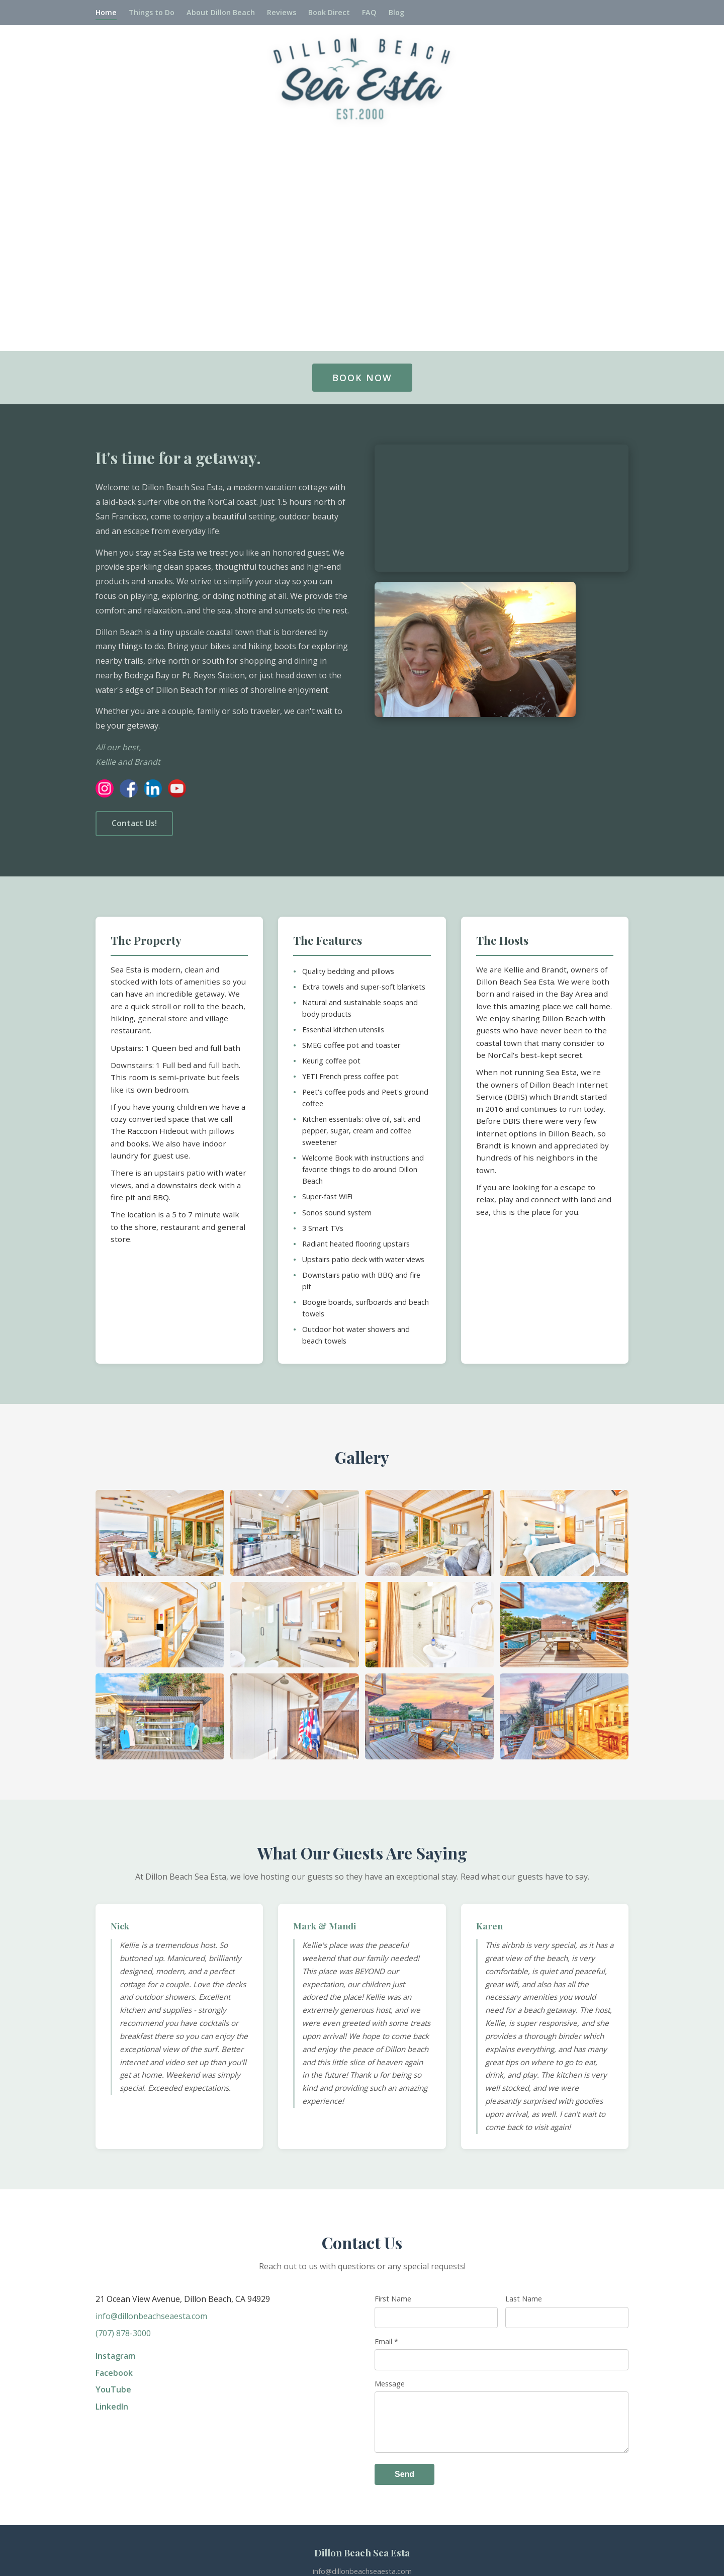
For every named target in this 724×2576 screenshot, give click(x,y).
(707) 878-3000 (123, 2333)
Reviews (281, 12)
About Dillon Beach (221, 12)
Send (404, 2474)
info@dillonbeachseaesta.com (151, 2316)
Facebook (114, 2372)
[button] (160, 1533)
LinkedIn (112, 2406)
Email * (386, 2341)
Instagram (115, 2355)
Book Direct (329, 12)
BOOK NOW (362, 378)
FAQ (369, 12)
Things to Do (151, 12)
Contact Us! (134, 823)
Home (106, 12)
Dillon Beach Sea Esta (362, 2552)
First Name (393, 2298)
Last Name (523, 2298)
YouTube (113, 2389)
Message (390, 2383)
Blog (396, 12)
